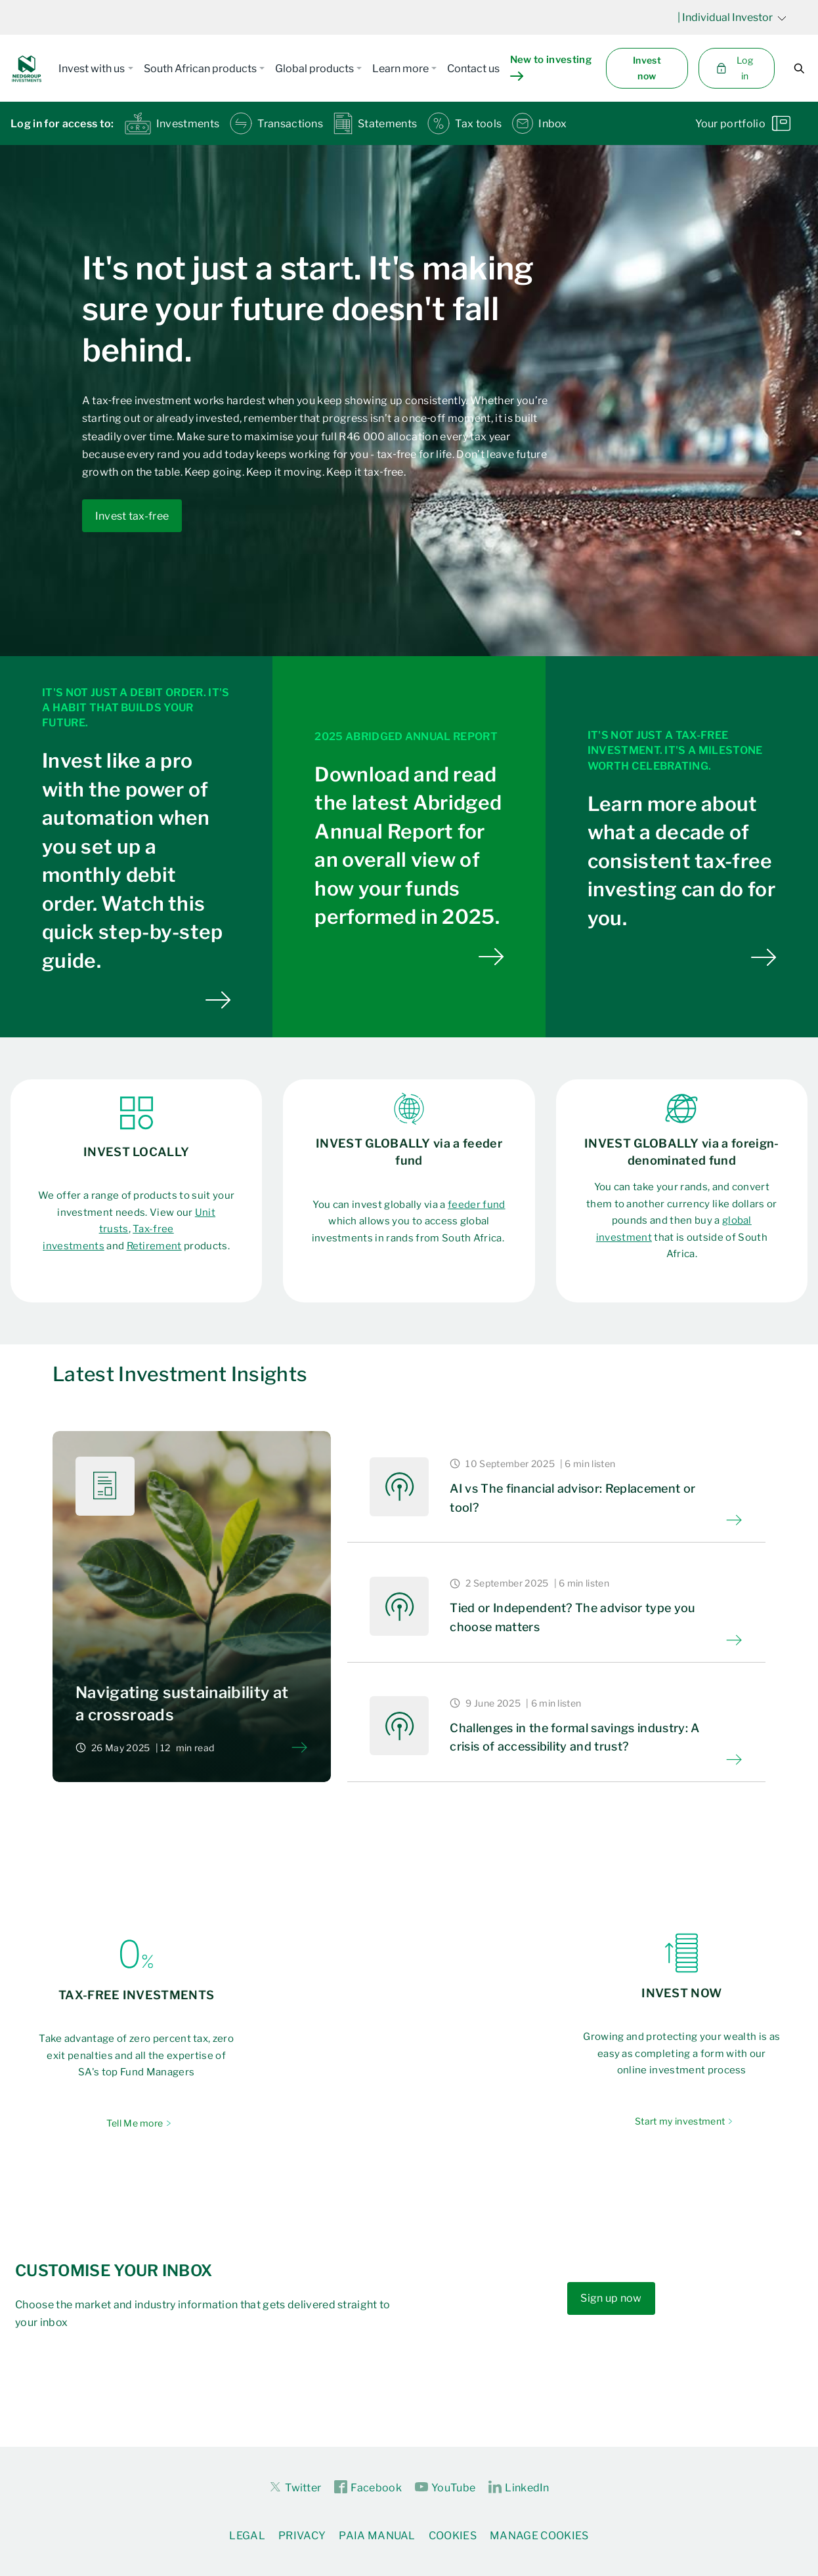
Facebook (368, 2487)
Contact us (473, 68)
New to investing (551, 67)
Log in (734, 67)
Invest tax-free (132, 516)
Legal (247, 2535)
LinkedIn (518, 2487)
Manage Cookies (539, 2535)
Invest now (647, 67)
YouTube (445, 2487)
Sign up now (611, 2298)
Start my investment (680, 2121)
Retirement (154, 1246)
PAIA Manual (377, 2535)
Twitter (295, 2487)
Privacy (302, 2535)
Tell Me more (134, 2123)
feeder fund (477, 1205)
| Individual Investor (732, 17)
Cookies (453, 2535)
